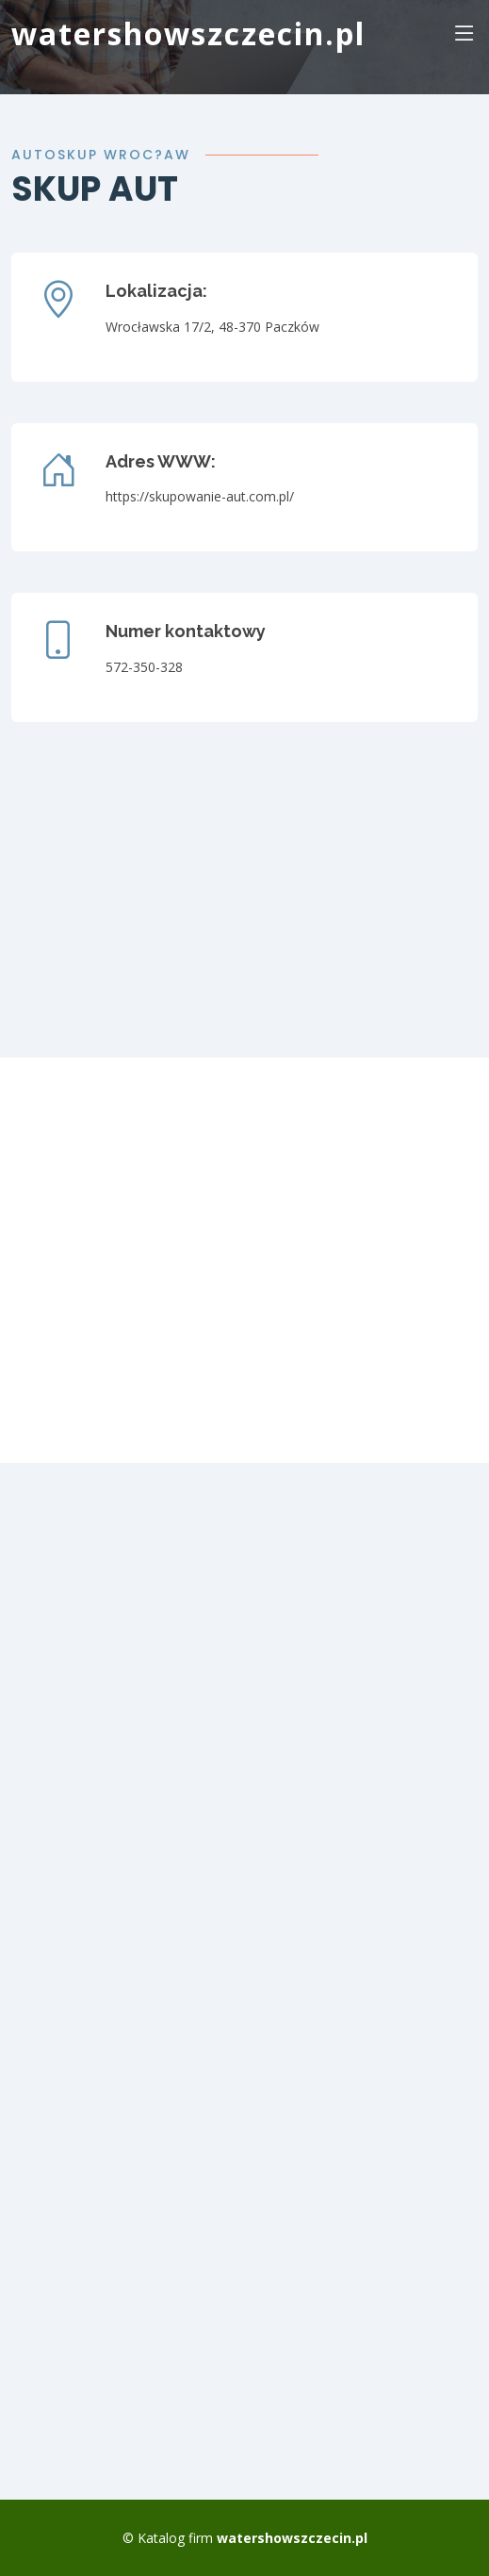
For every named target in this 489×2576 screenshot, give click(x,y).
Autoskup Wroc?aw (100, 154)
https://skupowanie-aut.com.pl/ (200, 496)
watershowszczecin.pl (188, 33)
